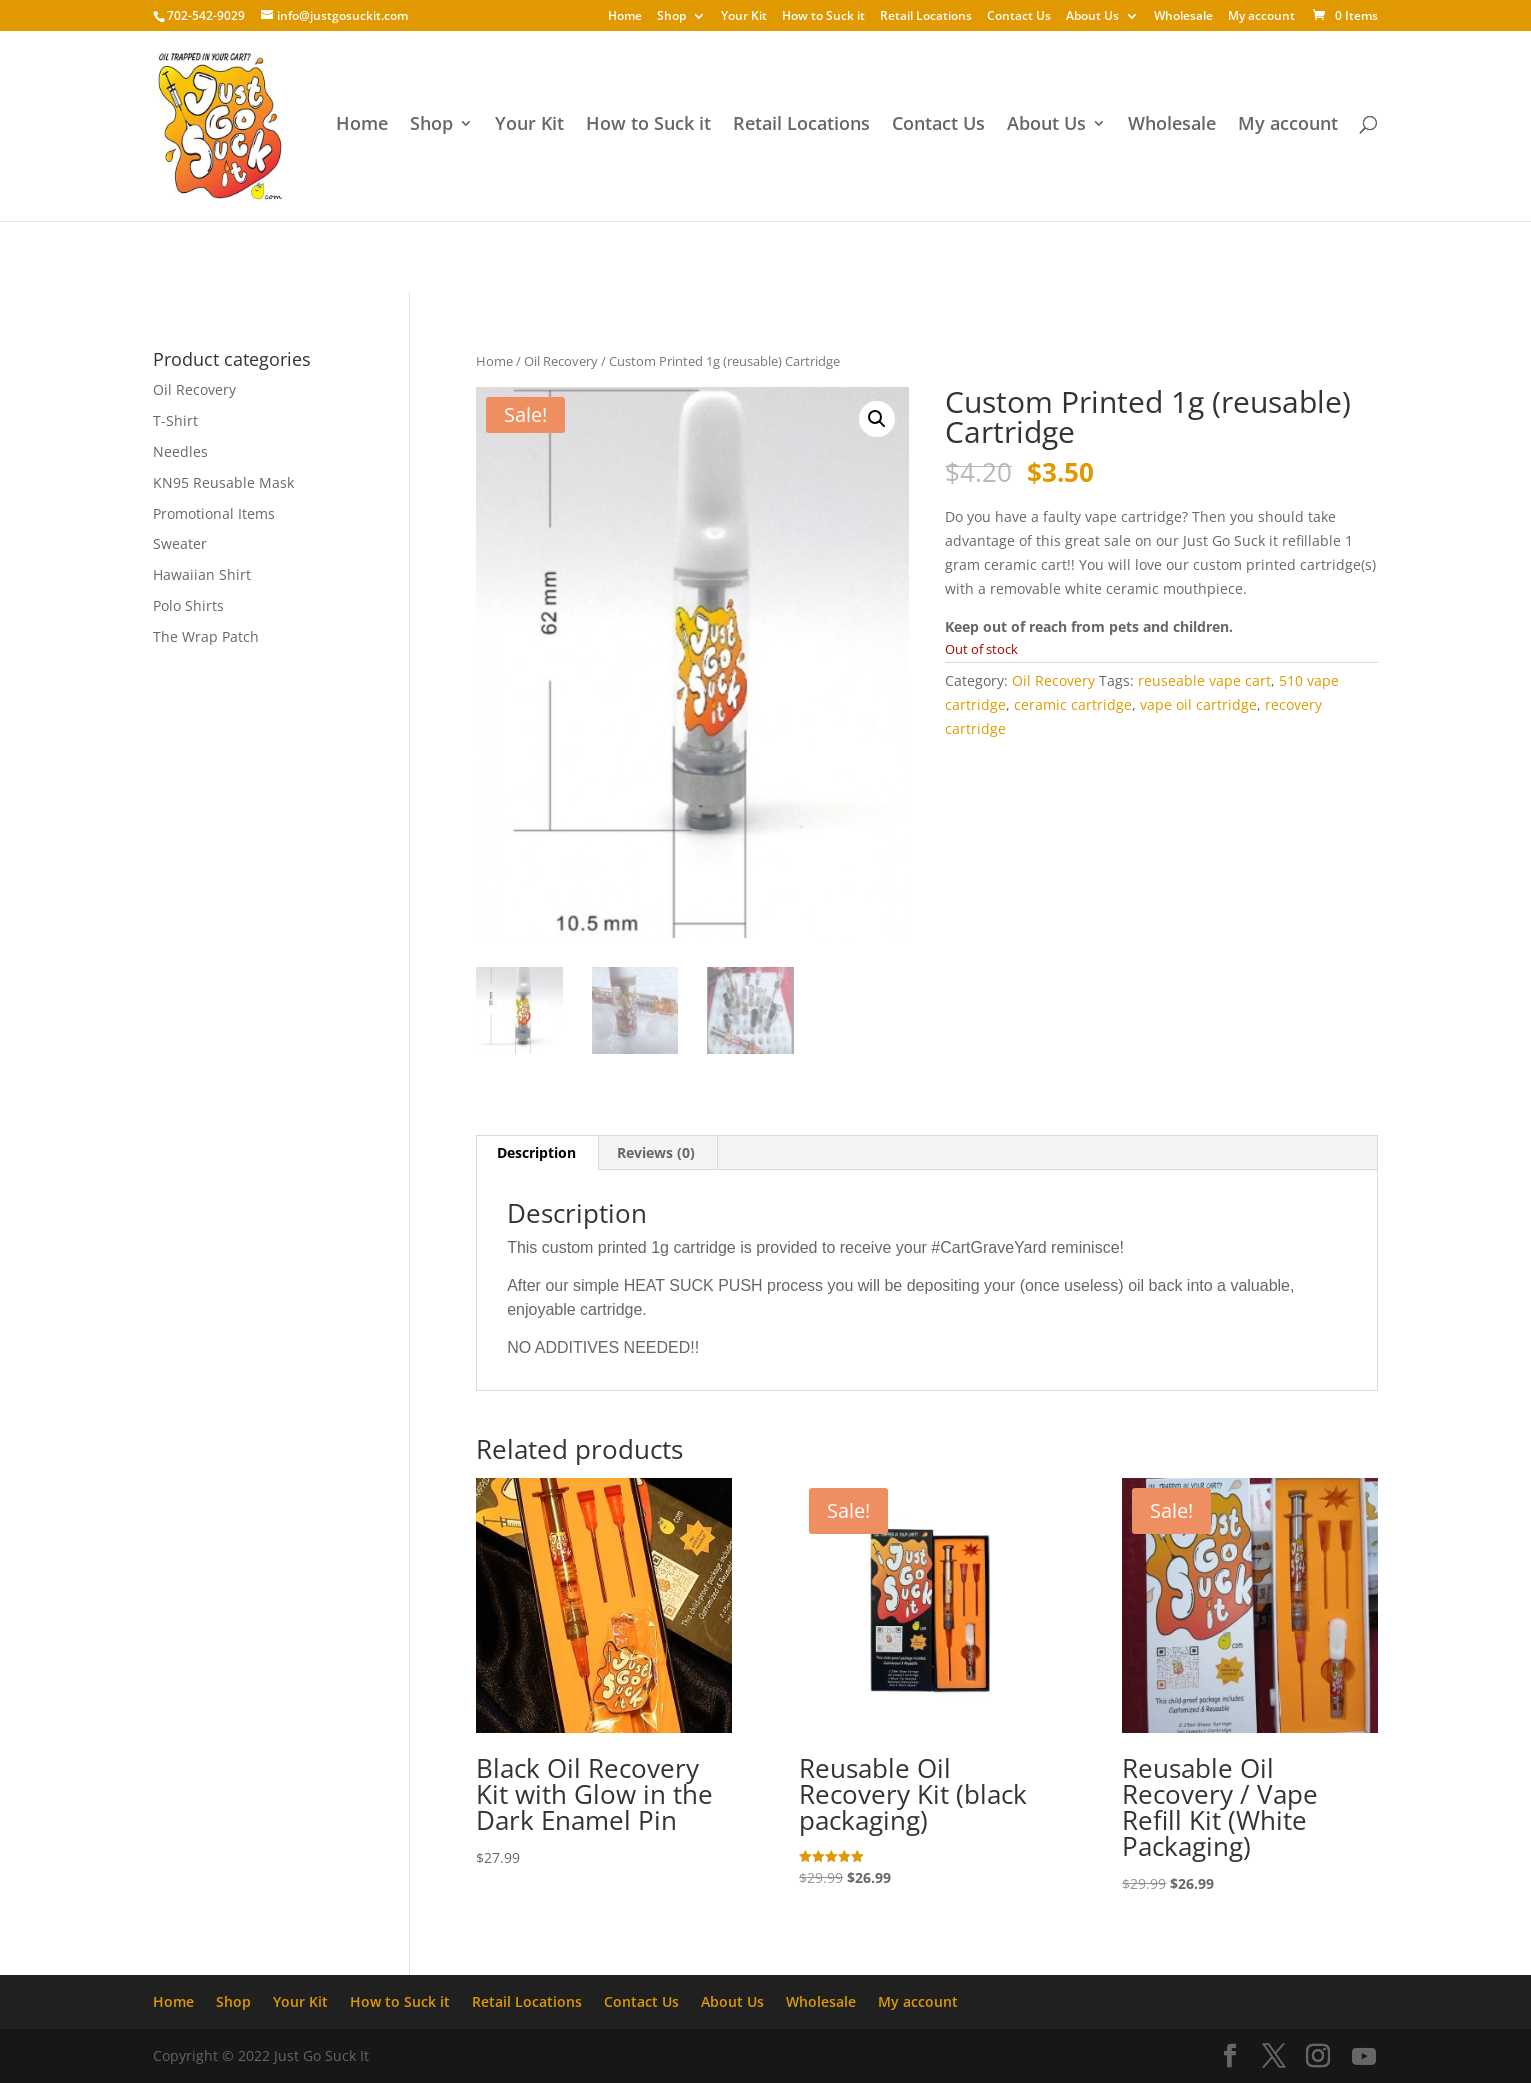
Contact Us (1019, 17)
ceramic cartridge (1073, 704)
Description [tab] (536, 1152)
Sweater (180, 543)
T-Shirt (175, 420)
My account (1261, 17)
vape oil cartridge (1198, 704)
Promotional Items (214, 513)
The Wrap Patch (206, 636)
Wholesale (1183, 17)
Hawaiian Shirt (202, 574)
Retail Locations (926, 17)
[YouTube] (1364, 2057)
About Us (1092, 17)
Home (625, 17)
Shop (671, 17)
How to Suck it (823, 17)
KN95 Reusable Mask (223, 482)
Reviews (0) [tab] (656, 1152)
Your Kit (744, 17)
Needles (180, 451)
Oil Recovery (561, 361)
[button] (877, 419)
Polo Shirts (188, 605)
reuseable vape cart (1204, 680)
